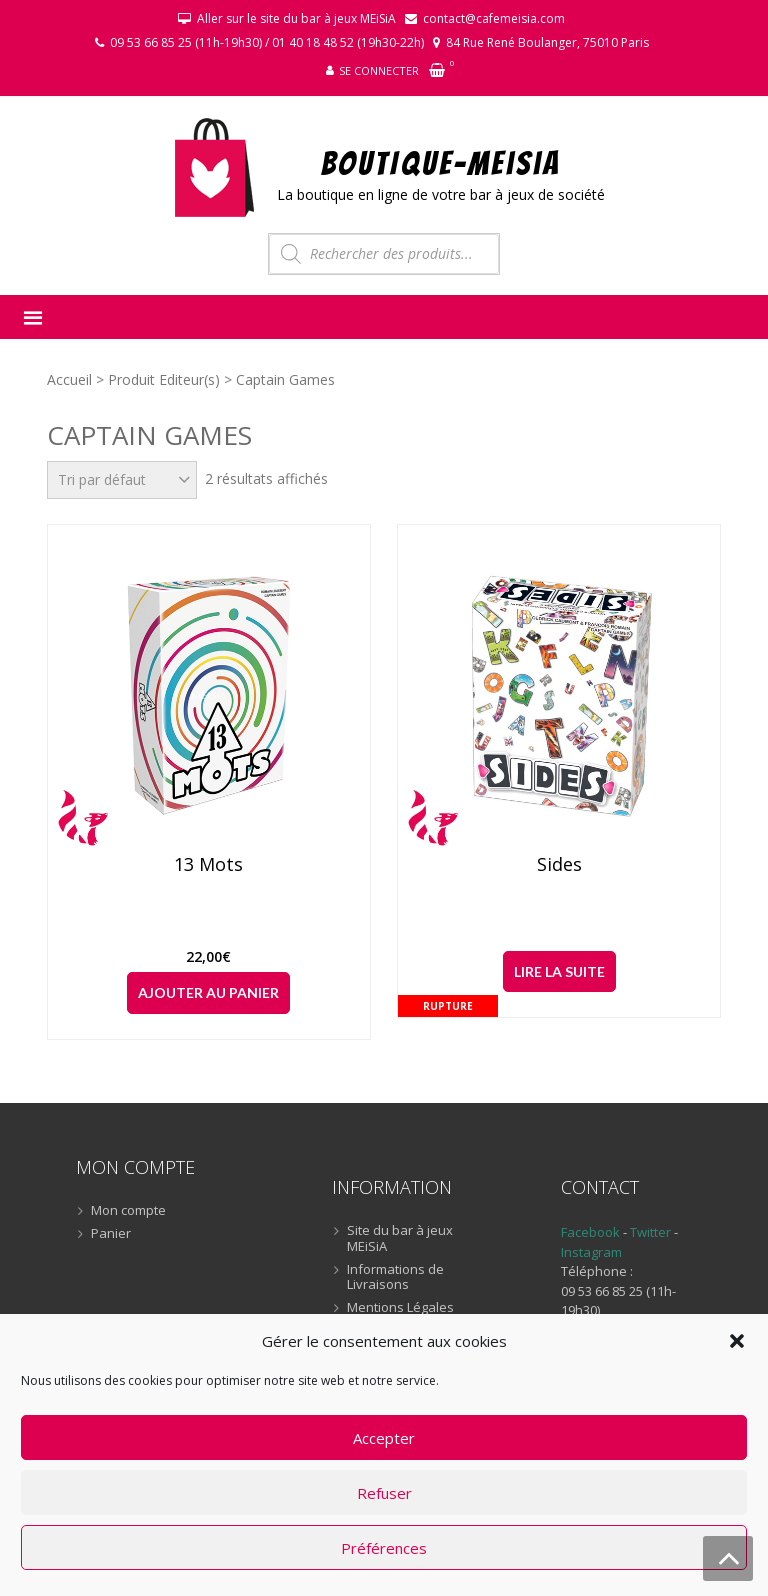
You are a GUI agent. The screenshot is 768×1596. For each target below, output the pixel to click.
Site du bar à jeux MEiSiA (400, 1238)
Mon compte (128, 1211)
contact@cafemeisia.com (494, 18)
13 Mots (208, 865)
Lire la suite (559, 971)
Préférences (384, 1548)
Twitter (652, 1232)
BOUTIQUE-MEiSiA (441, 162)
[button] (737, 1341)
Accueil (69, 379)
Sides (559, 865)
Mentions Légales (400, 1308)
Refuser (384, 1493)
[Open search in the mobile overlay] (384, 254)
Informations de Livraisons (395, 1277)
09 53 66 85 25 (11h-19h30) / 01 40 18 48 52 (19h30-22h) (267, 42)
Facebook (590, 1232)
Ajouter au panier (208, 992)
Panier (111, 1234)
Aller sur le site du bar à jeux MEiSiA (296, 18)
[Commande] (122, 480)
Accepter (384, 1438)
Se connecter (379, 70)
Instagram (591, 1252)
